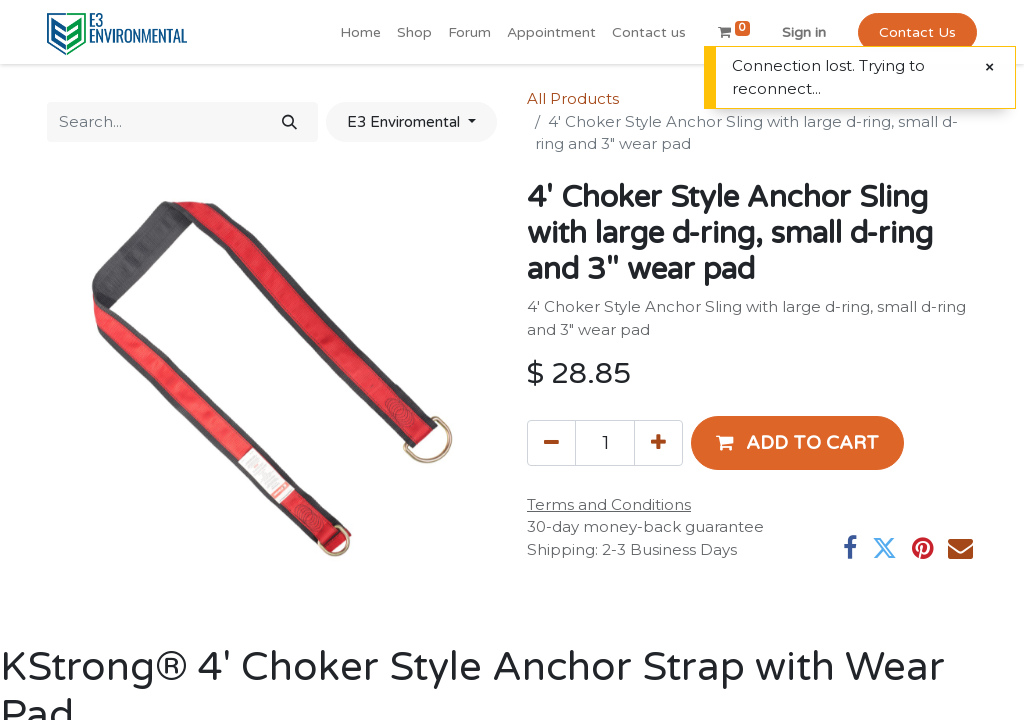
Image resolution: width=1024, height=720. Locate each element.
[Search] (289, 122)
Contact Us (917, 32)
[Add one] (658, 443)
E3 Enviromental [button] (405, 122)
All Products (573, 98)
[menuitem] (360, 32)
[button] (797, 443)
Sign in (804, 32)
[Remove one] (551, 443)
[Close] (989, 67)
